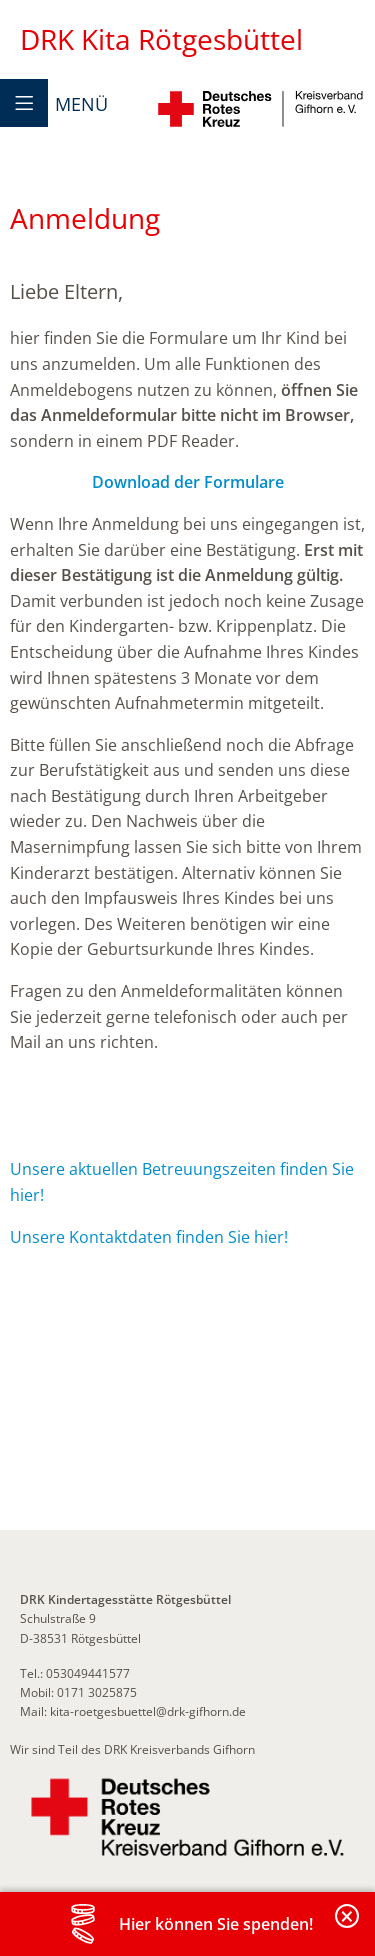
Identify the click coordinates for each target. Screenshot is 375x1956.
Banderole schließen (348, 1927)
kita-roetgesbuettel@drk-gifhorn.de (148, 1711)
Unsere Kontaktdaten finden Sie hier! (149, 1237)
